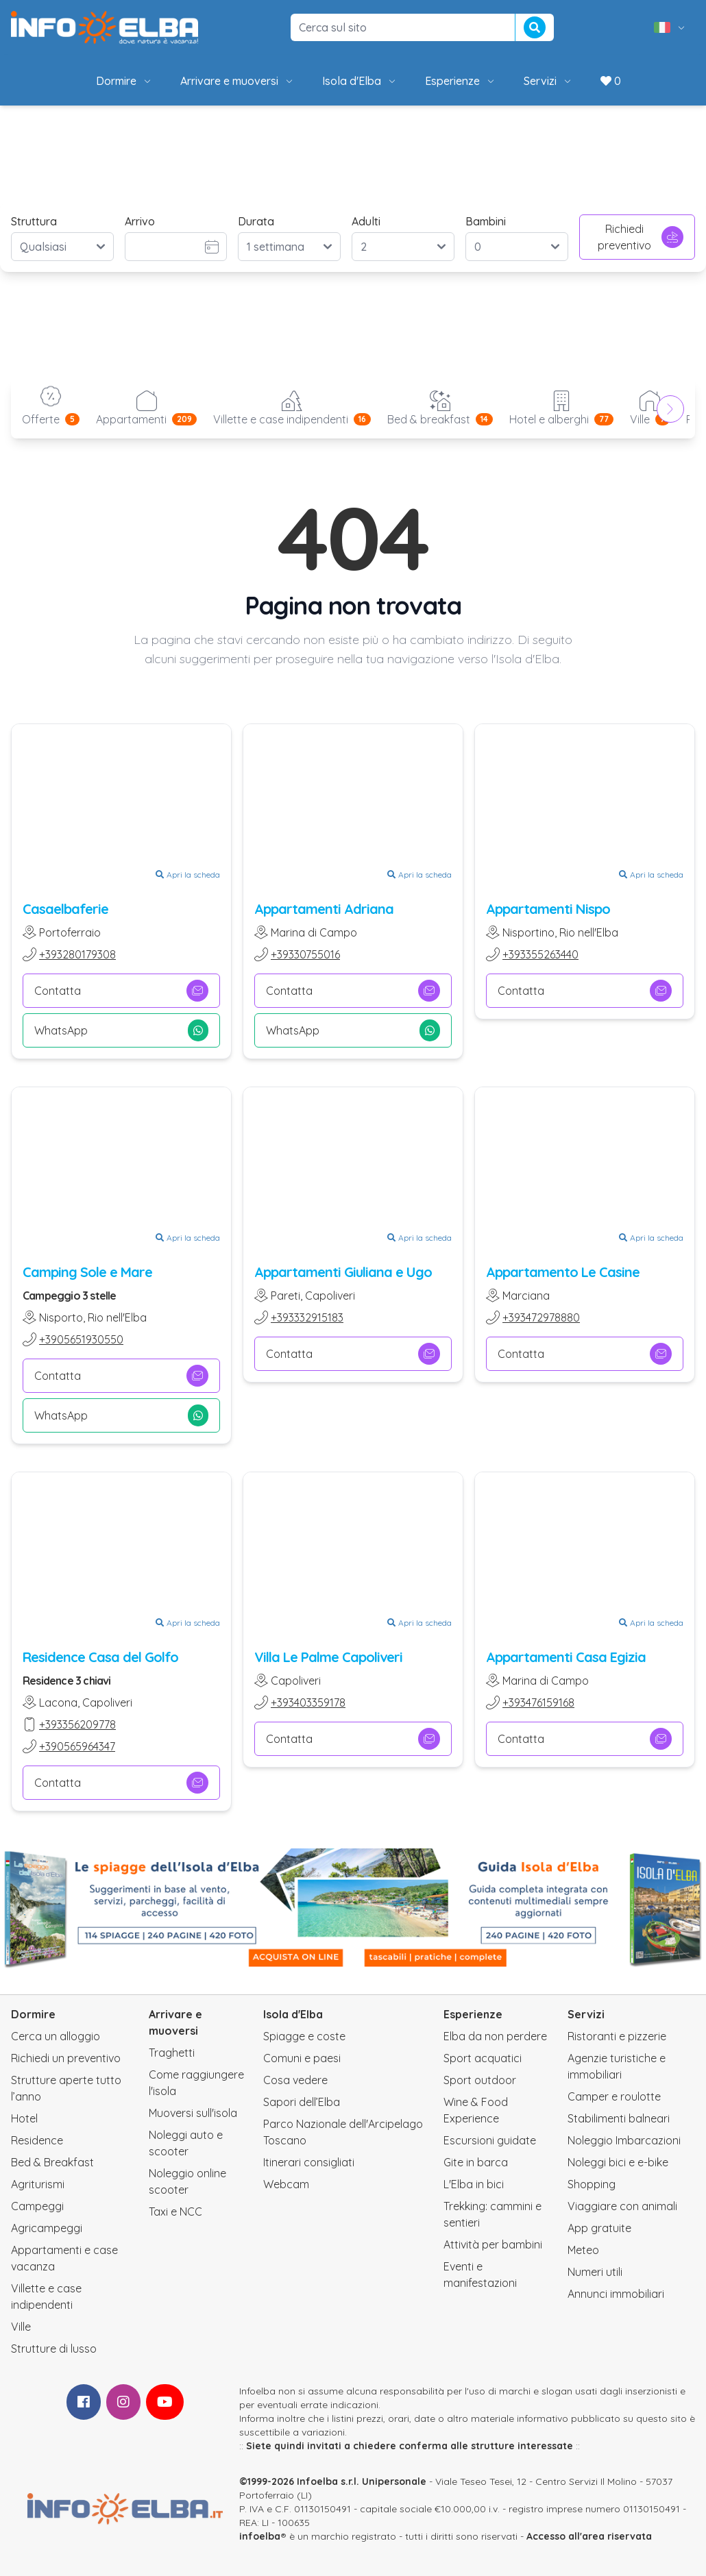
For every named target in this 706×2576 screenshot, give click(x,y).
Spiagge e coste (304, 2036)
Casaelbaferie (65, 908)
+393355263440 (540, 954)
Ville (21, 2326)
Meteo (583, 2250)
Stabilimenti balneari (619, 2118)
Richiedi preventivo (640, 237)
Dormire (124, 81)
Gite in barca (475, 2162)
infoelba (259, 2536)
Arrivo (140, 221)
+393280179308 (77, 954)
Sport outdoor (479, 2080)
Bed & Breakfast (52, 2162)
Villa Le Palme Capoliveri (328, 1656)
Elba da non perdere (495, 2036)
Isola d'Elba (360, 81)
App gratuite (599, 2228)
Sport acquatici (482, 2058)
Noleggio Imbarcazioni (624, 2140)
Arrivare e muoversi (237, 81)
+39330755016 (305, 954)
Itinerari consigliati (308, 2162)
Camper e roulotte (614, 2096)
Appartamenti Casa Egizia (566, 1656)
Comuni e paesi (302, 2058)
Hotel (24, 2118)
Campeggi (37, 2206)
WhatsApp (121, 1030)
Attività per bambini (492, 2244)
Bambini (485, 221)
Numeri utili (595, 2272)
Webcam (286, 2184)
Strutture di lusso (54, 2348)
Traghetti (172, 2052)
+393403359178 (308, 1702)
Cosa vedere (295, 2080)
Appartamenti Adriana (323, 908)
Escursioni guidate (489, 2140)
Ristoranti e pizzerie (617, 2036)
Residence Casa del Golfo (100, 1656)
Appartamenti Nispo (548, 908)
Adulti (366, 221)
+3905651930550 (81, 1339)
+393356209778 (77, 1724)
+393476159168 (538, 1702)
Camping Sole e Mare (87, 1271)
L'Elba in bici (473, 2184)
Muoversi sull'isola (193, 2113)
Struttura (34, 221)
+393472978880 (541, 1317)
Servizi (548, 81)
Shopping (592, 2184)
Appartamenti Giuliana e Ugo (343, 1271)
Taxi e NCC (175, 2211)
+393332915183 (307, 1317)
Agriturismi (37, 2184)
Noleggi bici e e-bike (618, 2162)
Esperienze (460, 81)
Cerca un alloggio (55, 2036)
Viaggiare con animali (622, 2206)
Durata (256, 221)
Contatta (121, 991)
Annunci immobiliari (616, 2294)
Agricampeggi (46, 2228)
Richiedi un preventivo (66, 2058)
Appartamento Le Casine (563, 1271)
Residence (37, 2140)
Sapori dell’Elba (301, 2102)
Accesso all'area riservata (589, 2536)
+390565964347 (77, 1746)
